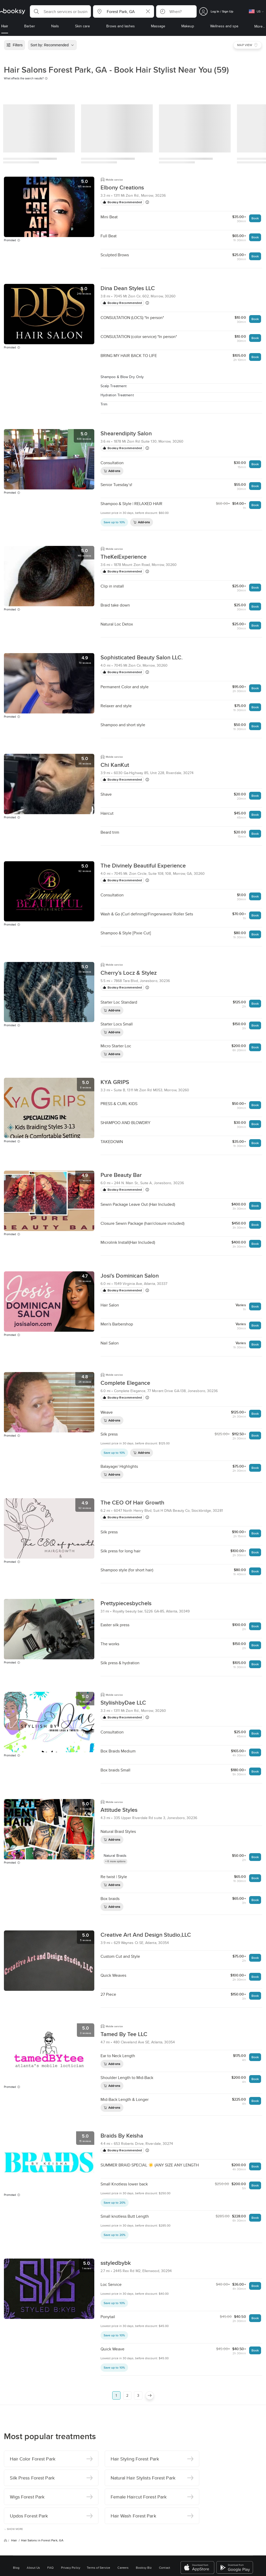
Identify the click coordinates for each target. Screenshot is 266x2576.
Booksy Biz (144, 2494)
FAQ (50, 2494)
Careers (123, 2494)
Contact (164, 2494)
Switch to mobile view (133, 2527)
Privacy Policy (70, 2494)
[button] (60, 11)
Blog (16, 2494)
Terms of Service (98, 2494)
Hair (14, 2467)
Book (255, 218)
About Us (33, 2494)
